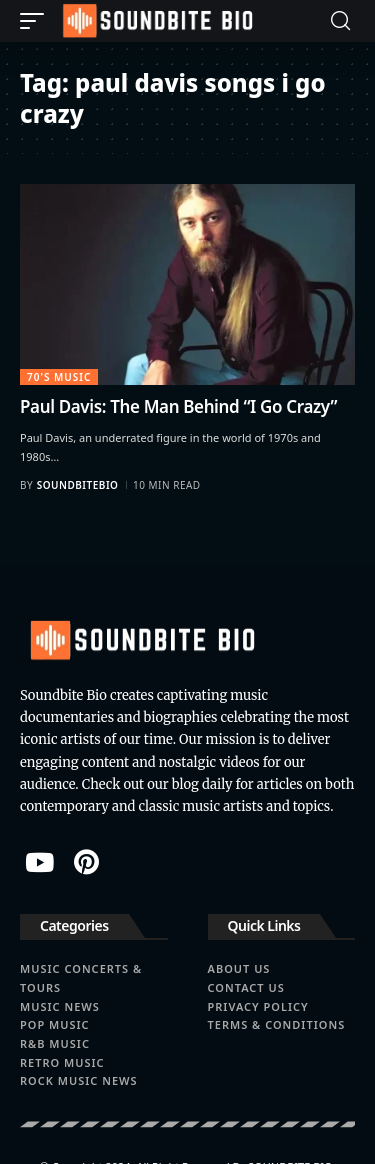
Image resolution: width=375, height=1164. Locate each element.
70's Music (59, 377)
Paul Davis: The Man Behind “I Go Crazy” (178, 406)
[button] (37, 21)
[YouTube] (39, 862)
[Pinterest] (86, 862)
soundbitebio (78, 485)
